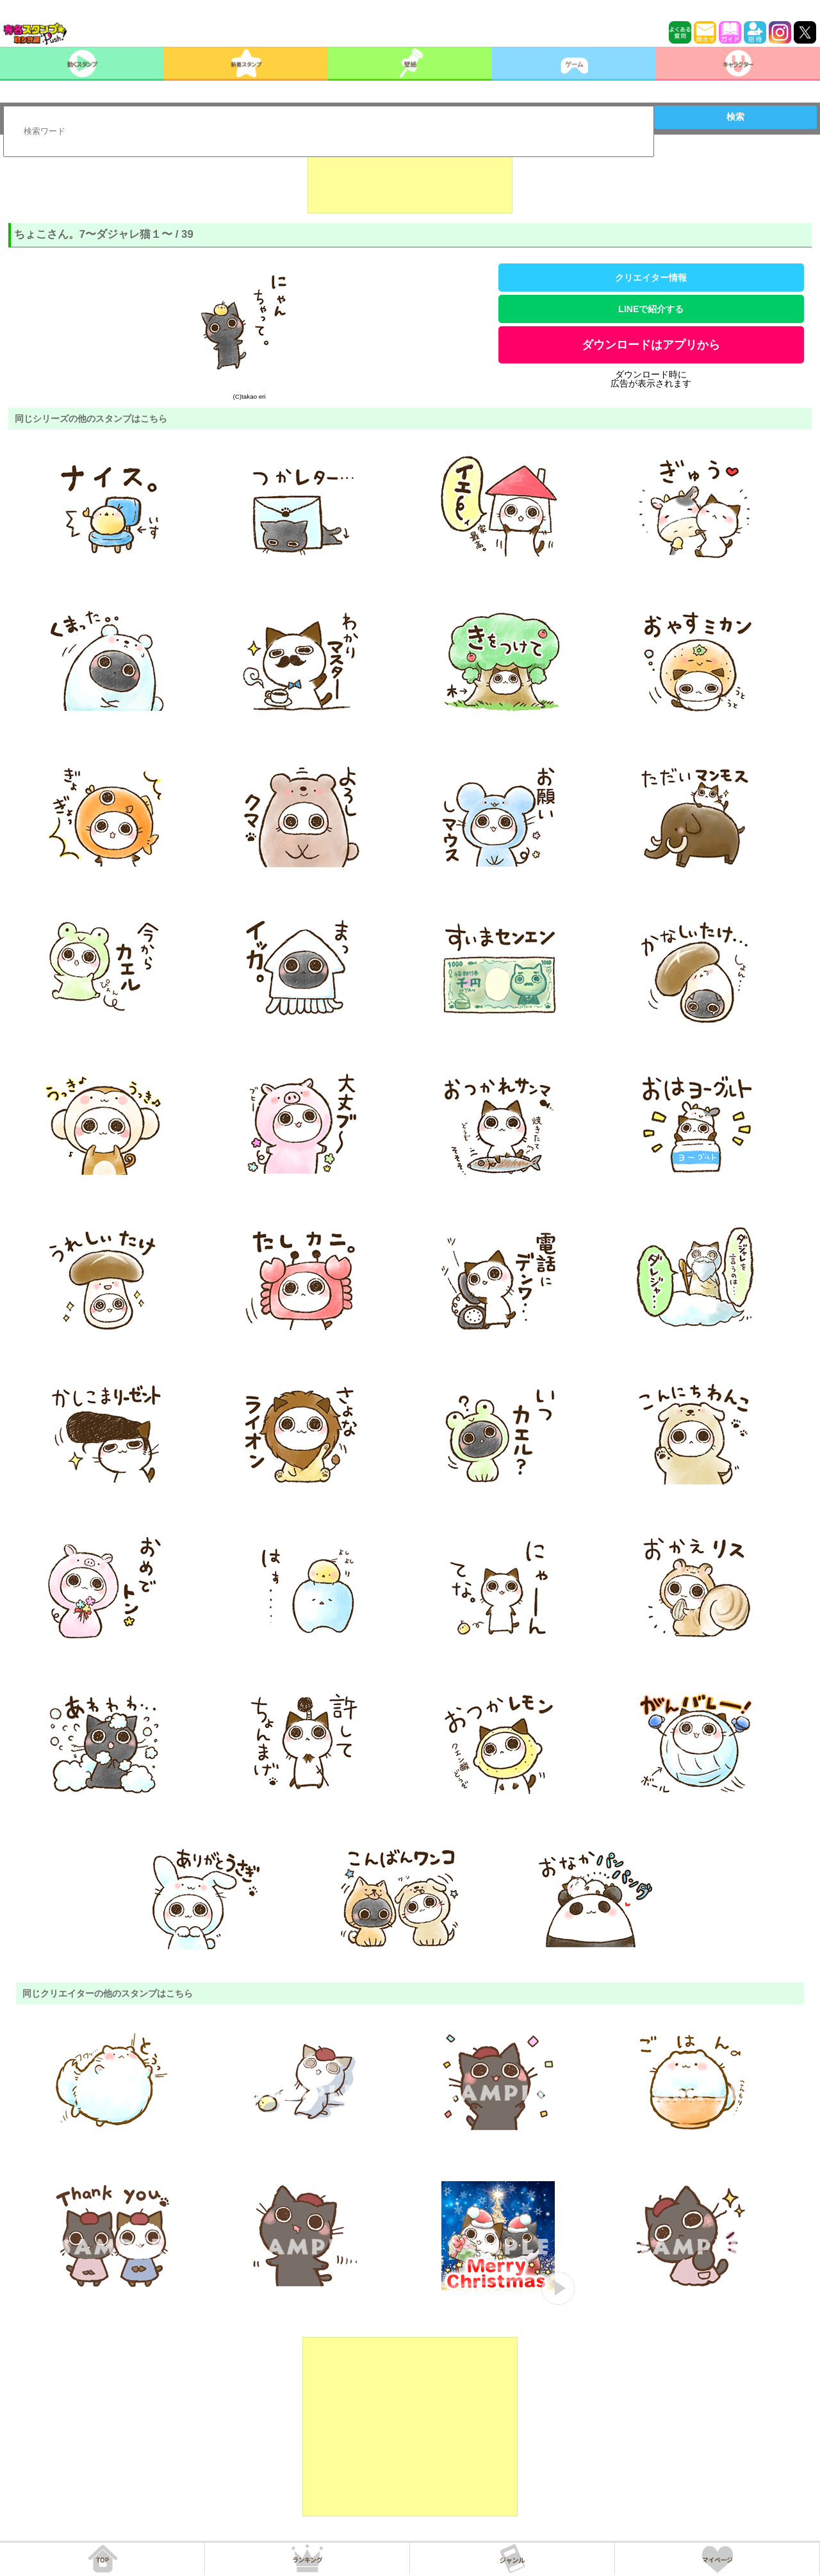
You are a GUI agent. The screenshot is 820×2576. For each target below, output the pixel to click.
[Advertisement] (410, 181)
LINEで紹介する (651, 309)
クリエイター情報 (651, 277)
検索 (735, 117)
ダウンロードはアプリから (651, 344)
